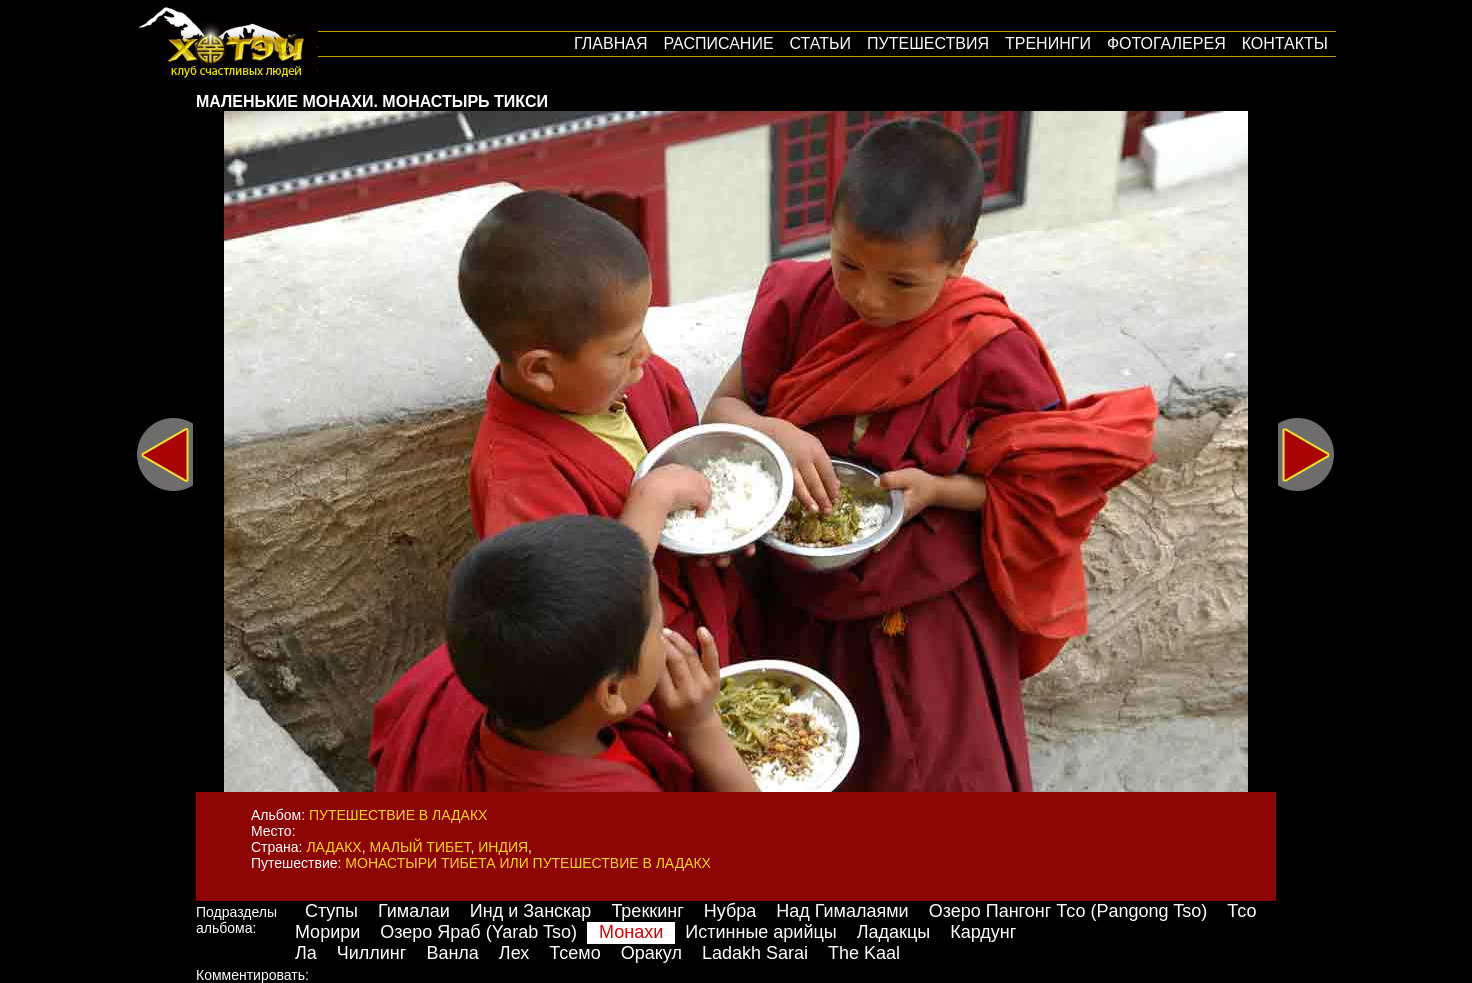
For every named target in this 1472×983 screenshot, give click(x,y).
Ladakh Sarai (755, 953)
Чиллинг (372, 953)
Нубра (730, 911)
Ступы (331, 911)
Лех (514, 953)
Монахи (631, 932)
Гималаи (414, 911)
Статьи (820, 43)
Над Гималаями (842, 911)
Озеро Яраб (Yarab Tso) (478, 932)
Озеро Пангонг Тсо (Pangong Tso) (1068, 911)
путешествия (928, 43)
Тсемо (574, 953)
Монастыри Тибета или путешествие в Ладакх (528, 863)
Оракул (651, 953)
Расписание (718, 43)
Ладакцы (893, 932)
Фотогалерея (1166, 43)
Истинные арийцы (760, 932)
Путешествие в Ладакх (398, 815)
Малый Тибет (420, 847)
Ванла (452, 953)
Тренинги (1048, 43)
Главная (610, 43)
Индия (503, 847)
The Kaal (864, 953)
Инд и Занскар (531, 911)
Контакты (1285, 43)
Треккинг (647, 911)
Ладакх (333, 847)
